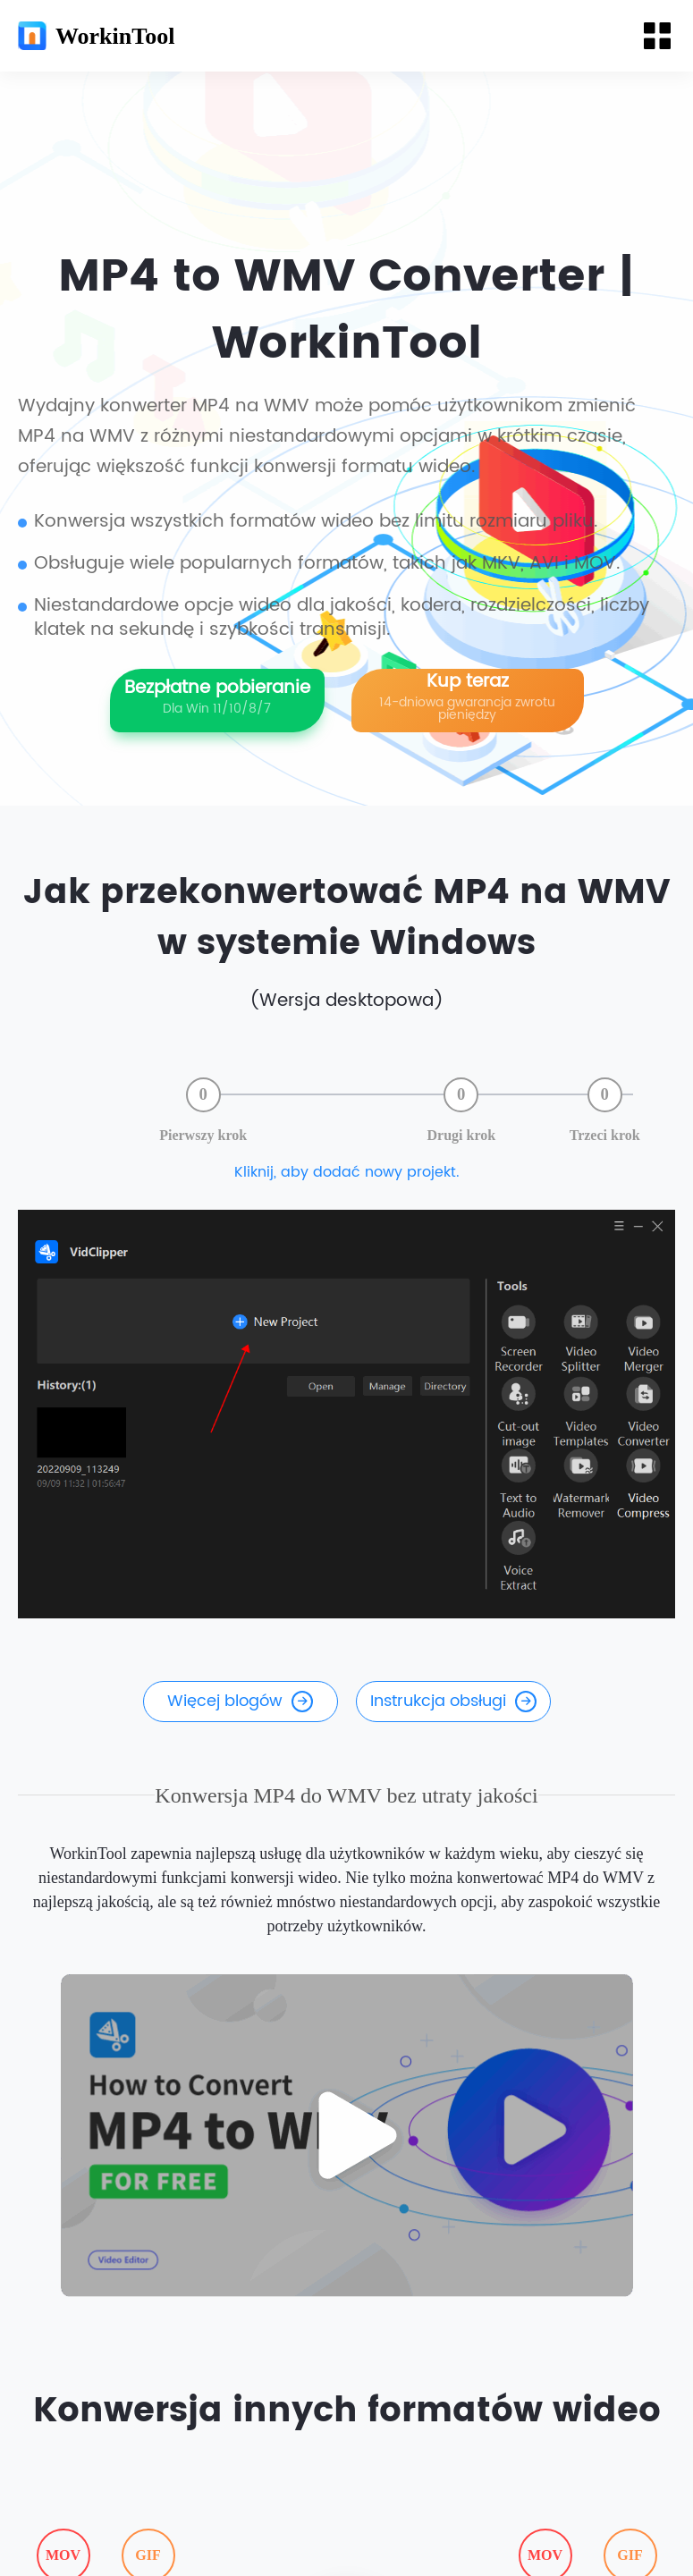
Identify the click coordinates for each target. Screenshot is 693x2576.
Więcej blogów (240, 1703)
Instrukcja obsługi (453, 1703)
